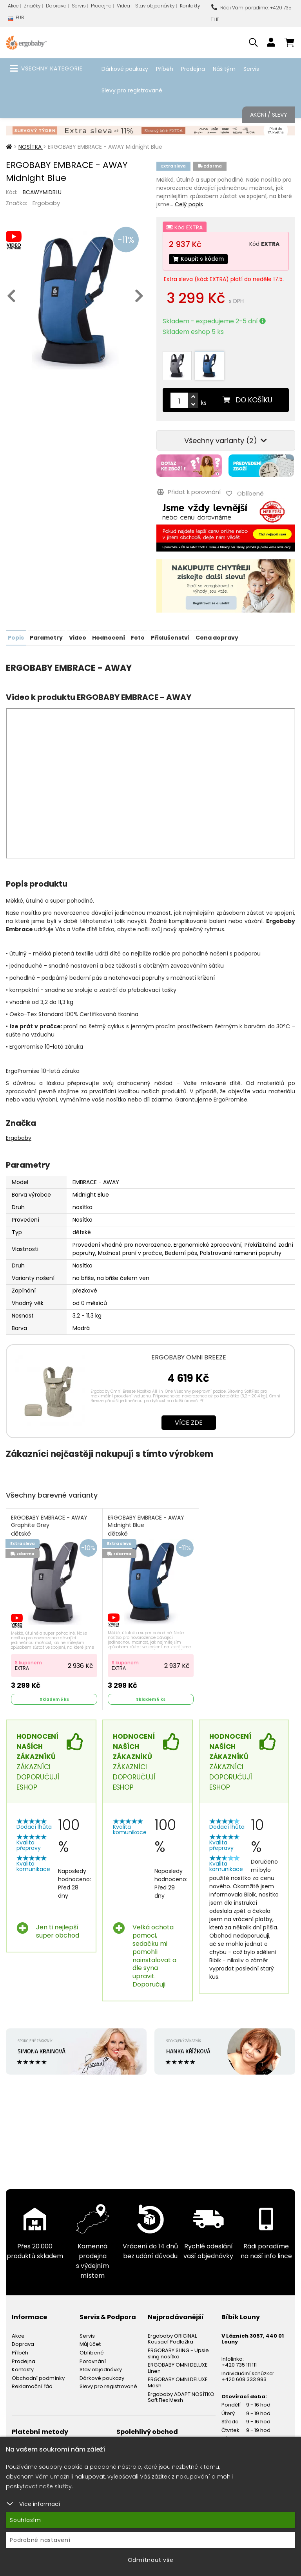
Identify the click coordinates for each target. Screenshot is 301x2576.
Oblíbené (92, 2351)
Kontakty (190, 5)
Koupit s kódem (199, 259)
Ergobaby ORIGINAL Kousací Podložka (172, 2338)
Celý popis (189, 204)
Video (77, 637)
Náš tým (224, 69)
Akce (13, 5)
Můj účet (90, 2343)
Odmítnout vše (151, 2560)
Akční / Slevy (268, 115)
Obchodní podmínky (38, 2377)
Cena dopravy (216, 637)
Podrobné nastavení (40, 2540)
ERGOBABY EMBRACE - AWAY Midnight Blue (146, 1525)
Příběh (164, 69)
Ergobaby (46, 203)
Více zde (189, 1421)
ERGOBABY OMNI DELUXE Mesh (178, 2382)
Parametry (46, 637)
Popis (16, 637)
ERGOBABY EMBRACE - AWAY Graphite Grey (49, 1525)
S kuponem (28, 1661)
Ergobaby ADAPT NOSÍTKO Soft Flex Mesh (181, 2396)
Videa (123, 5)
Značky (32, 5)
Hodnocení (108, 637)
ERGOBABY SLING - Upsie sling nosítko (178, 2352)
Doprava (56, 5)
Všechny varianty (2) (225, 441)
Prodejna (101, 5)
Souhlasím (25, 2520)
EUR (16, 19)
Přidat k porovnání (188, 492)
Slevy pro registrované (132, 90)
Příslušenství (169, 637)
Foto (137, 637)
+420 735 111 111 (239, 2363)
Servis (79, 5)
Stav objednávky (155, 5)
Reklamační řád (32, 2385)
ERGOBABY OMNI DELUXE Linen (178, 2367)
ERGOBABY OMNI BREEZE (188, 1356)
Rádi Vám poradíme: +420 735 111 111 (251, 13)
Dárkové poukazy (125, 69)
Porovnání (93, 2360)
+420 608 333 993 (244, 2378)
